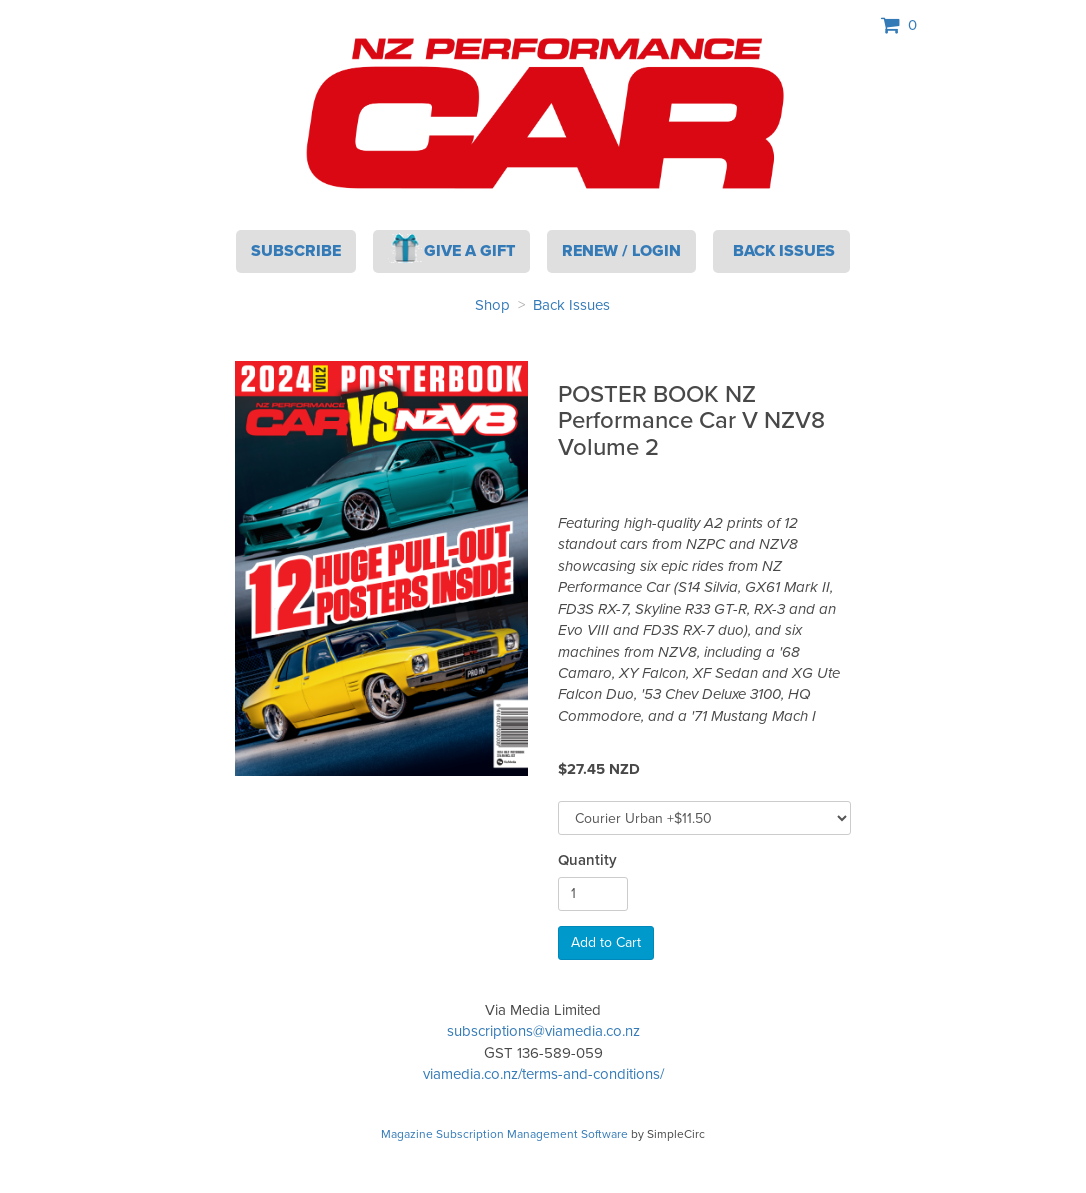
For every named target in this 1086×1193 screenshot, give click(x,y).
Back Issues (571, 305)
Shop (492, 305)
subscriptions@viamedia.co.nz (543, 1031)
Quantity (587, 860)
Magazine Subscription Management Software (504, 1134)
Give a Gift (452, 248)
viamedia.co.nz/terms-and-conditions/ (543, 1074)
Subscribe (296, 250)
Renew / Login (621, 250)
